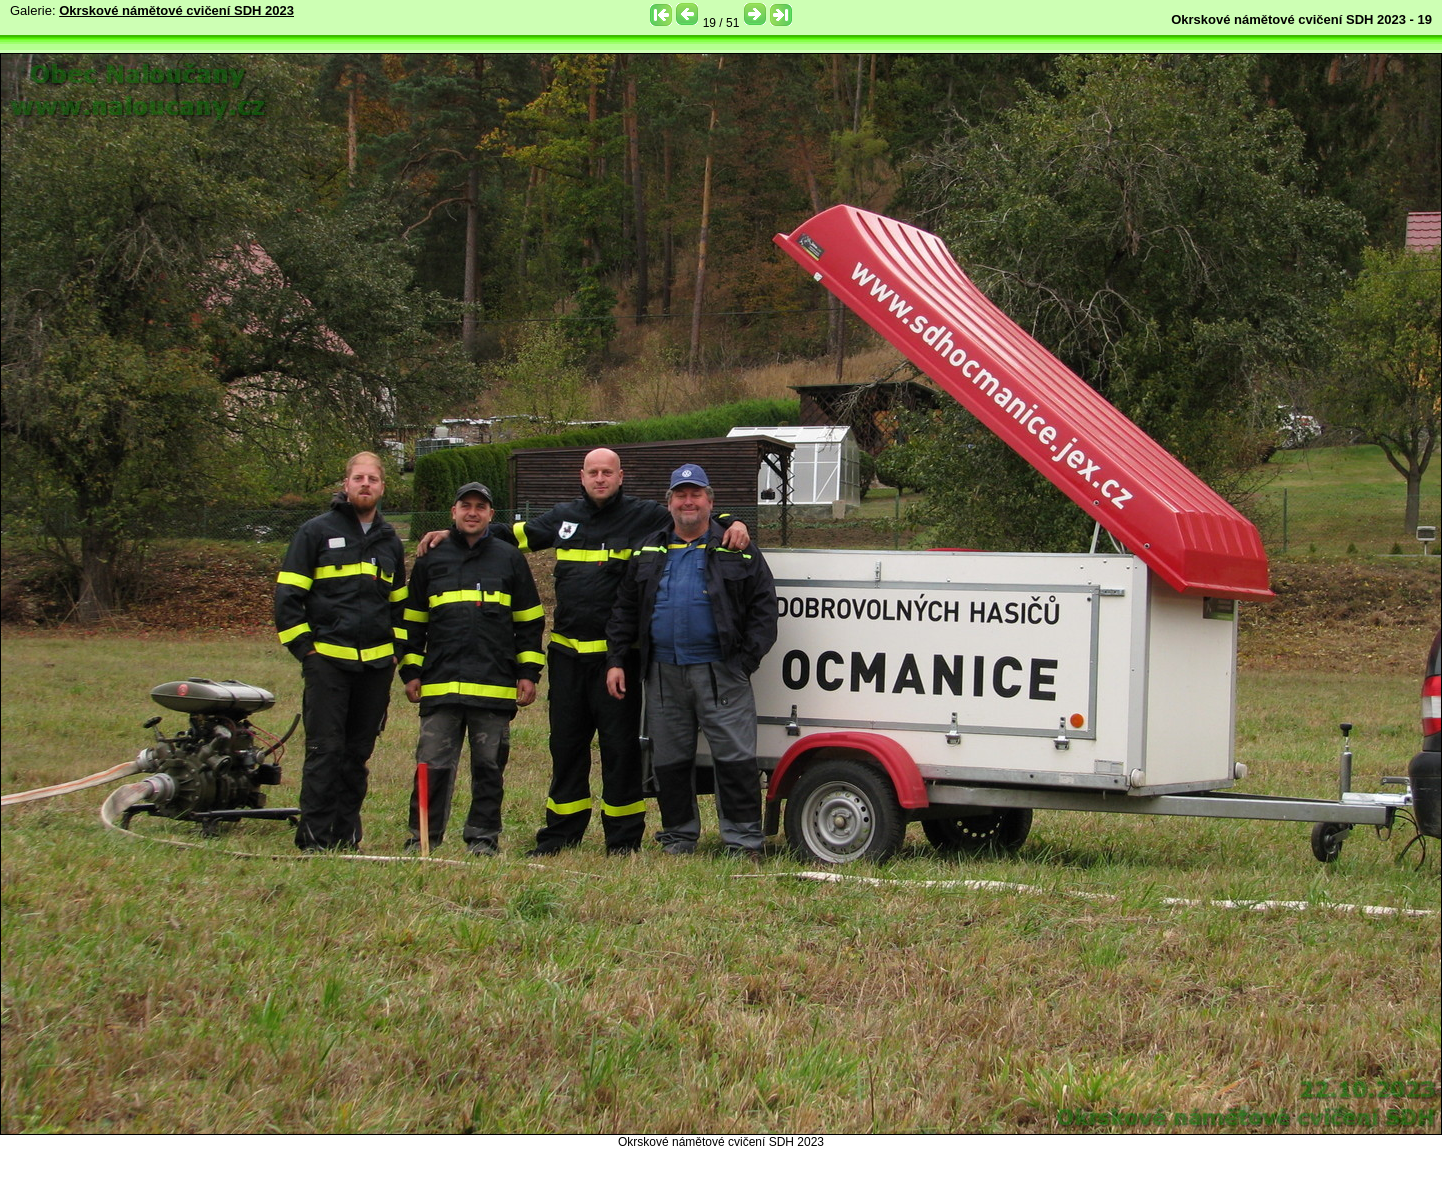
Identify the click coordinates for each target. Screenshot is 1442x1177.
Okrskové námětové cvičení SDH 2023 (176, 10)
